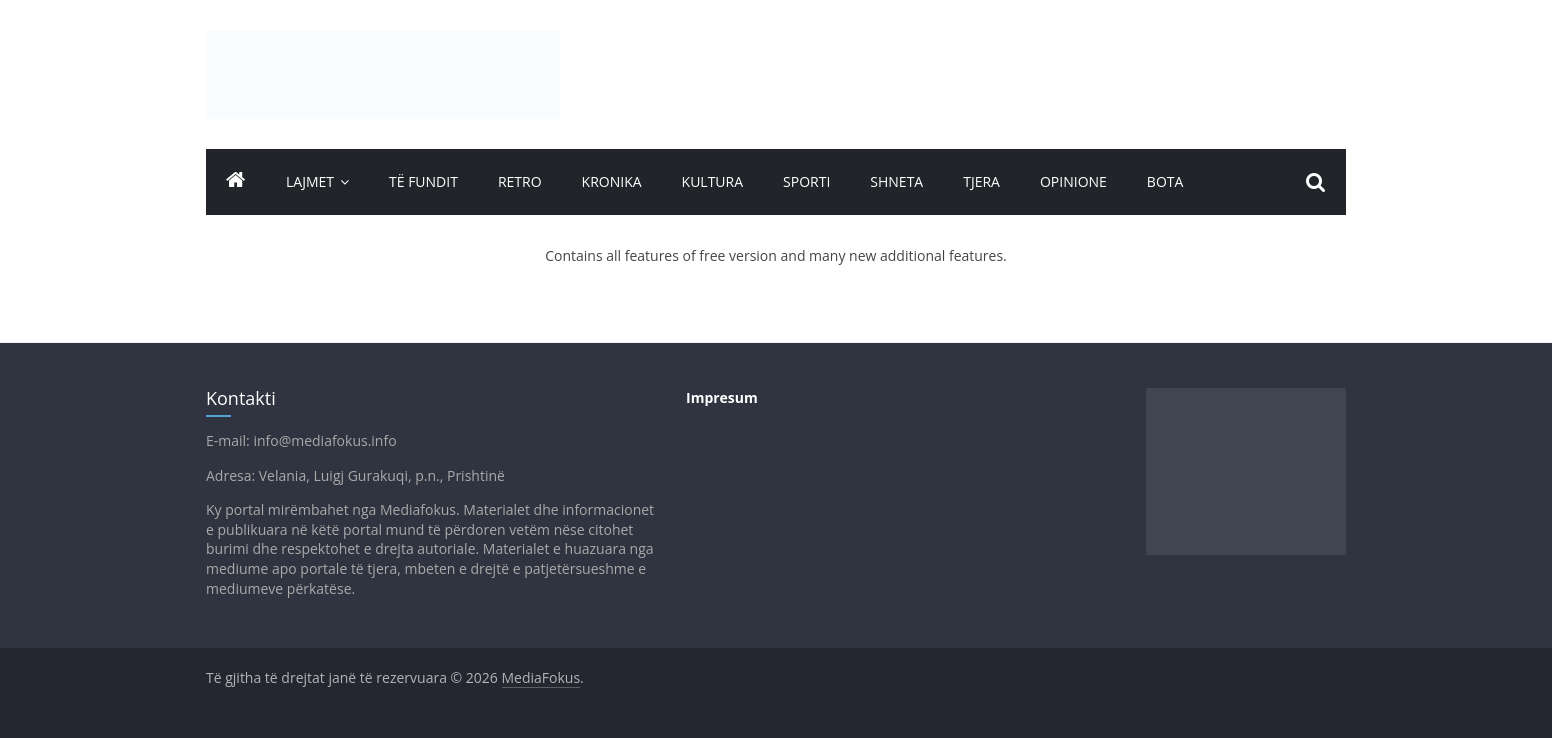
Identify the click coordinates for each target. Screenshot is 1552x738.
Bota (1165, 181)
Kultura (713, 181)
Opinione (1073, 181)
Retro (520, 181)
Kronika (612, 181)
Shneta (896, 181)
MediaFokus (541, 677)
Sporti (806, 181)
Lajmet (310, 181)
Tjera (981, 181)
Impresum (722, 397)
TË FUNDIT (423, 181)
